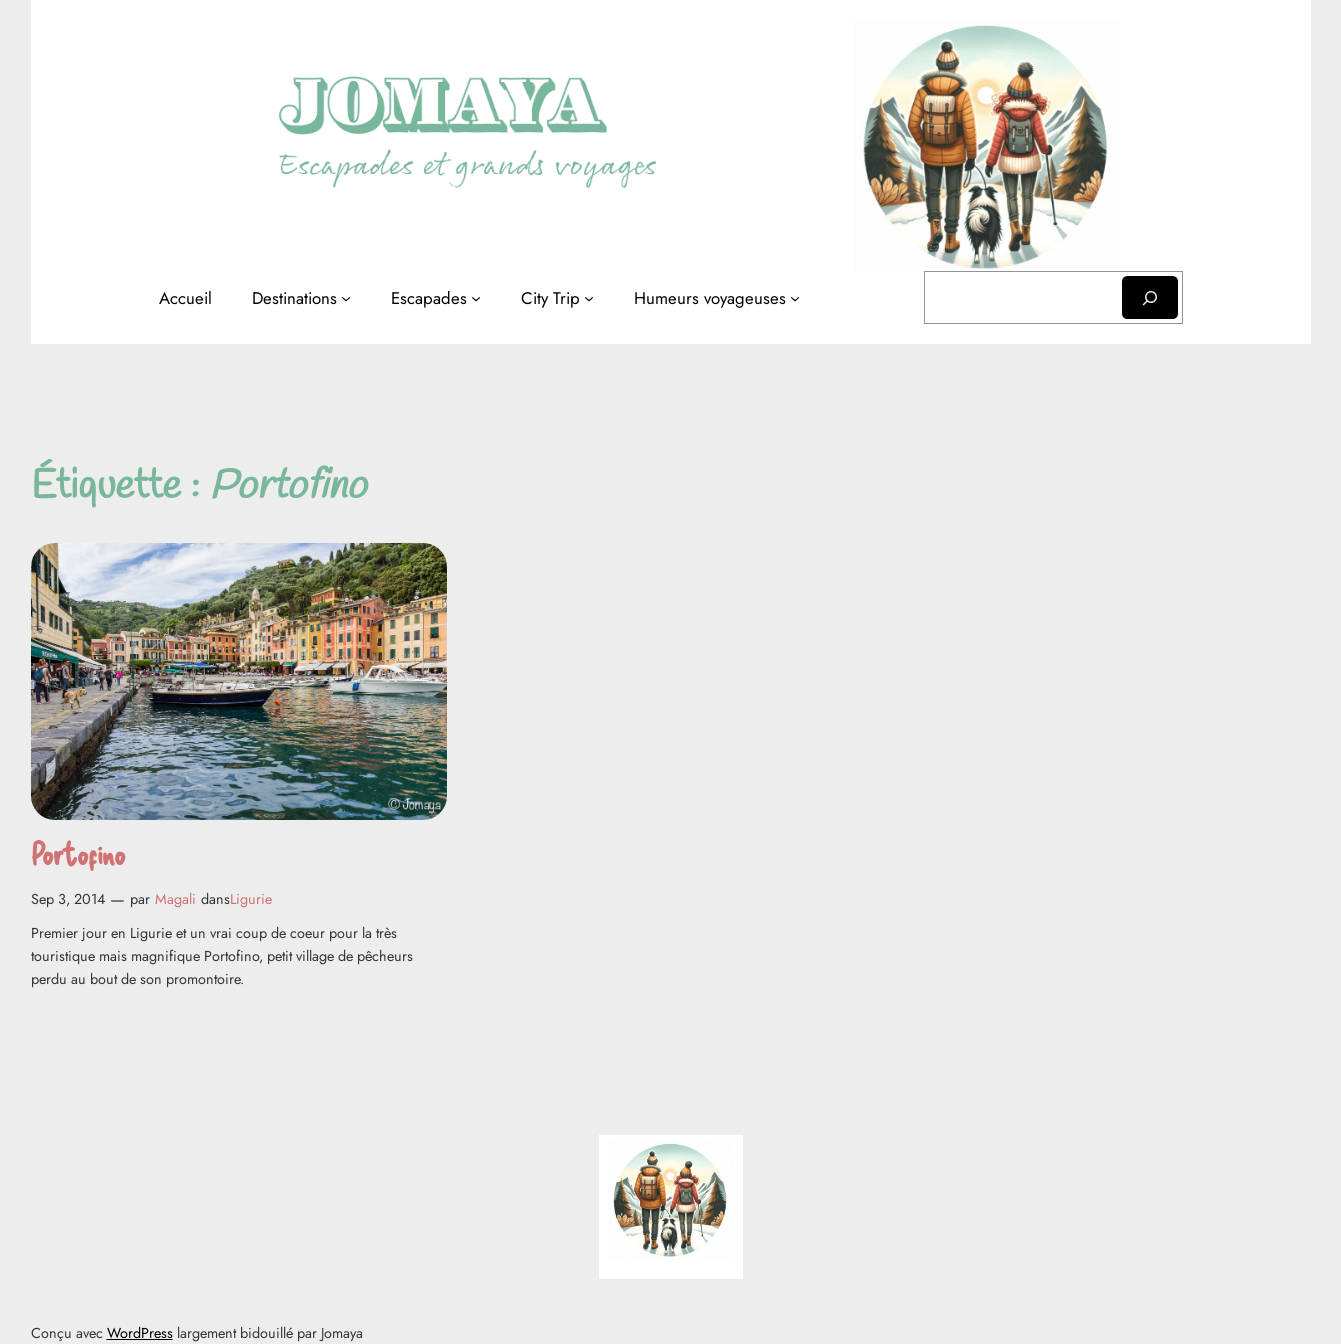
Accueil (185, 298)
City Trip (550, 298)
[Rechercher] (1150, 297)
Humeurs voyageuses (710, 298)
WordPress (140, 1333)
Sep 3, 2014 (68, 899)
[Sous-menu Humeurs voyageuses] (795, 298)
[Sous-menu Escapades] (476, 298)
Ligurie (251, 899)
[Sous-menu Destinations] (346, 298)
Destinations (294, 298)
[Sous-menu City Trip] (589, 298)
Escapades (429, 298)
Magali (175, 899)
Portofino (78, 853)
